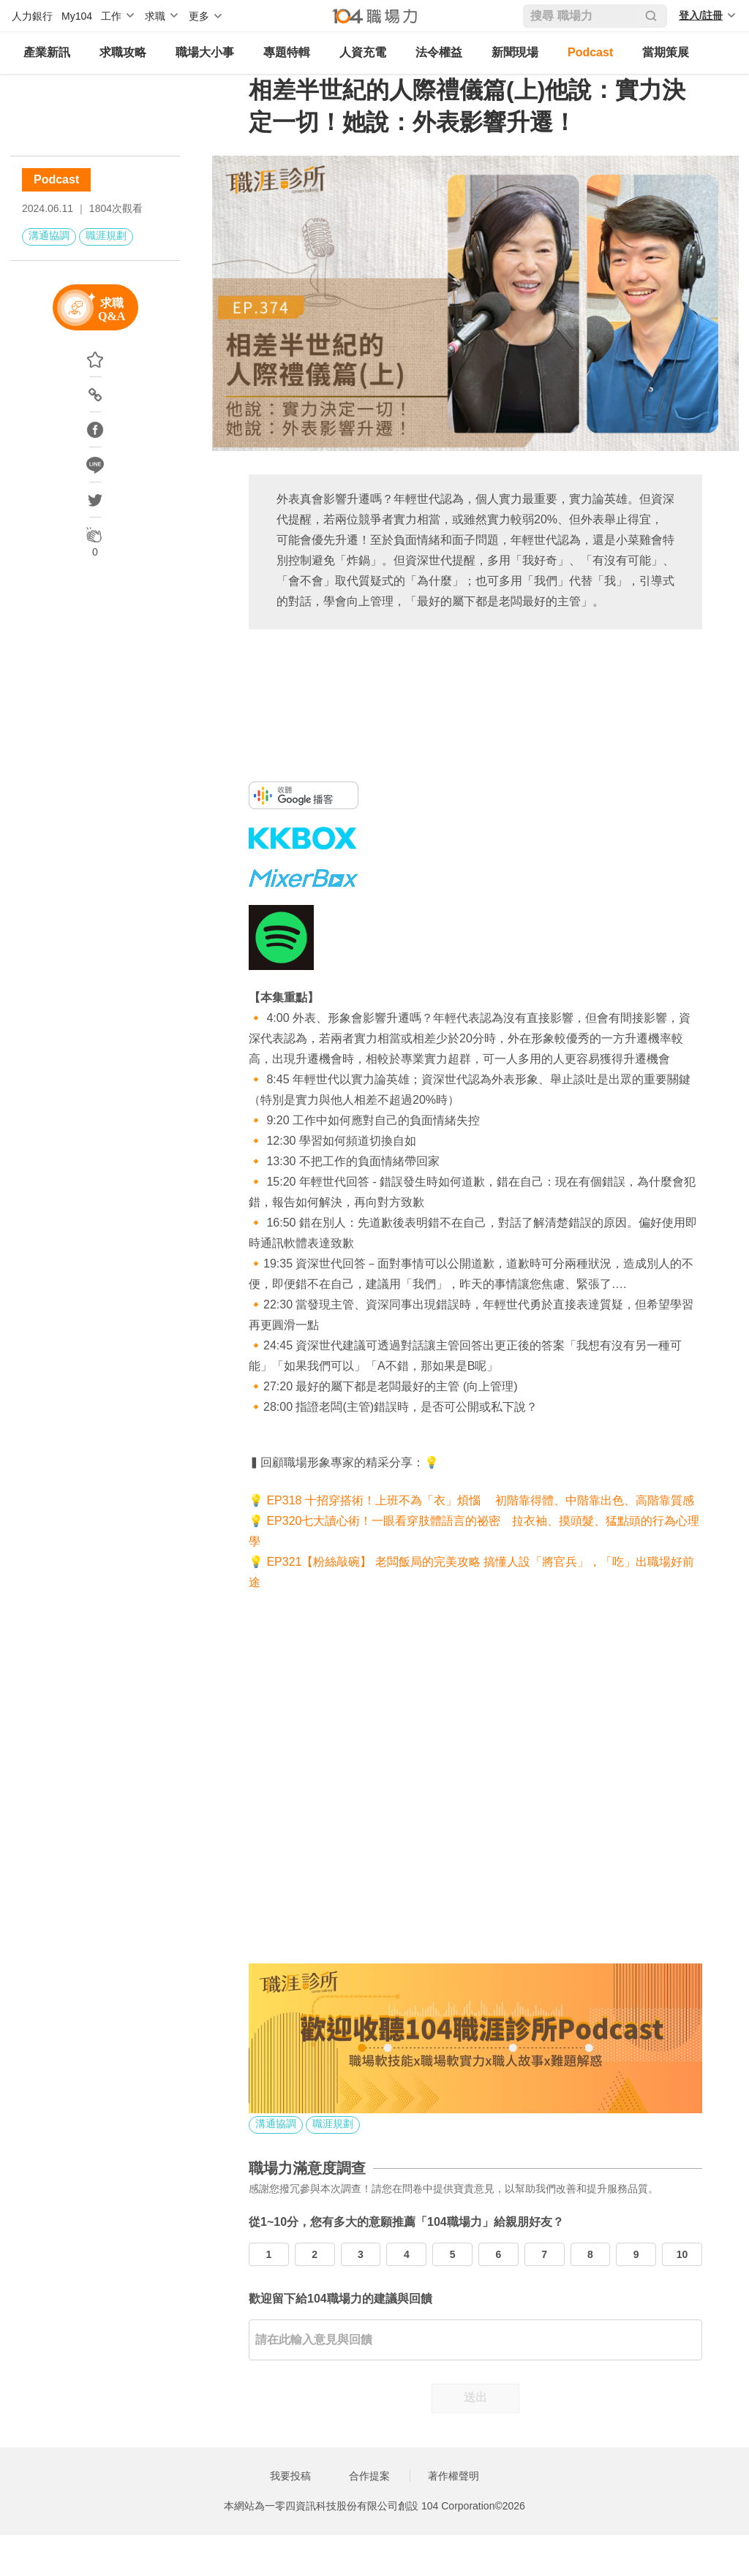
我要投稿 (290, 2476)
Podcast (590, 52)
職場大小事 (205, 52)
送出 (475, 2397)
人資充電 (362, 52)
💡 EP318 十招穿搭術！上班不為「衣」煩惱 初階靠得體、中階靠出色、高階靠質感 (471, 1500)
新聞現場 (515, 52)
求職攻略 (122, 52)
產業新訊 (46, 52)
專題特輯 (286, 52)
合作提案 (369, 2476)
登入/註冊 (701, 15)
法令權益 (438, 52)
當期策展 (665, 52)
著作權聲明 (453, 2476)
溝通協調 (49, 235)
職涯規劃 (106, 235)
